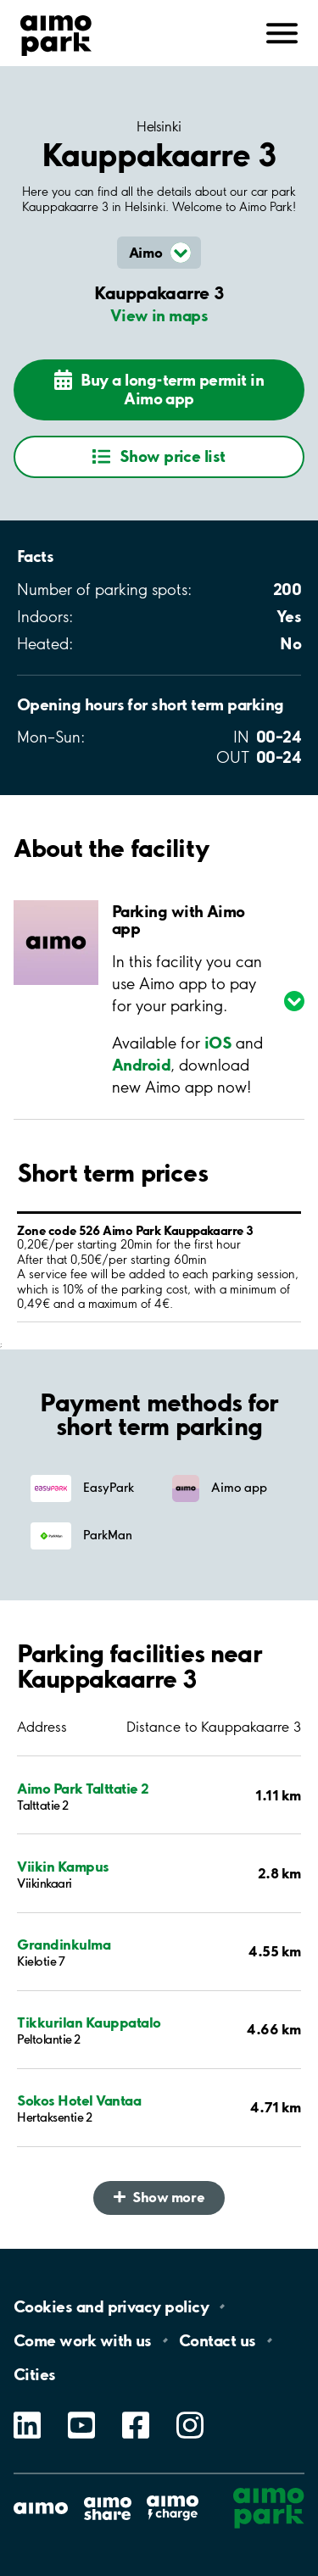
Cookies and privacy (111, 2306)
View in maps (159, 315)
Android (141, 1064)
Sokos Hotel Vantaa (79, 2100)
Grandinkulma (63, 1944)
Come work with (83, 2340)
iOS (218, 1042)
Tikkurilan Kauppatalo (89, 2022)
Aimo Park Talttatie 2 (83, 1788)
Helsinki (159, 126)
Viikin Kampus (63, 1866)
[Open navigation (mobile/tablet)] (282, 31)
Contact (217, 2340)
